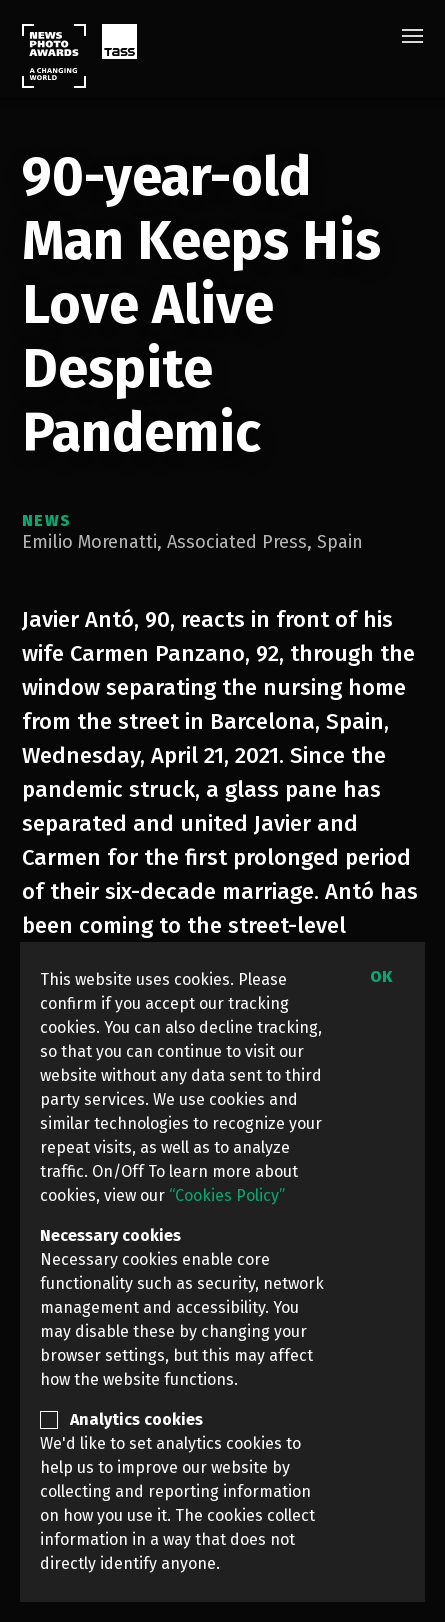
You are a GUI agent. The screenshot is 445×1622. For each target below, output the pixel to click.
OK (381, 976)
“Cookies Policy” (227, 1195)
